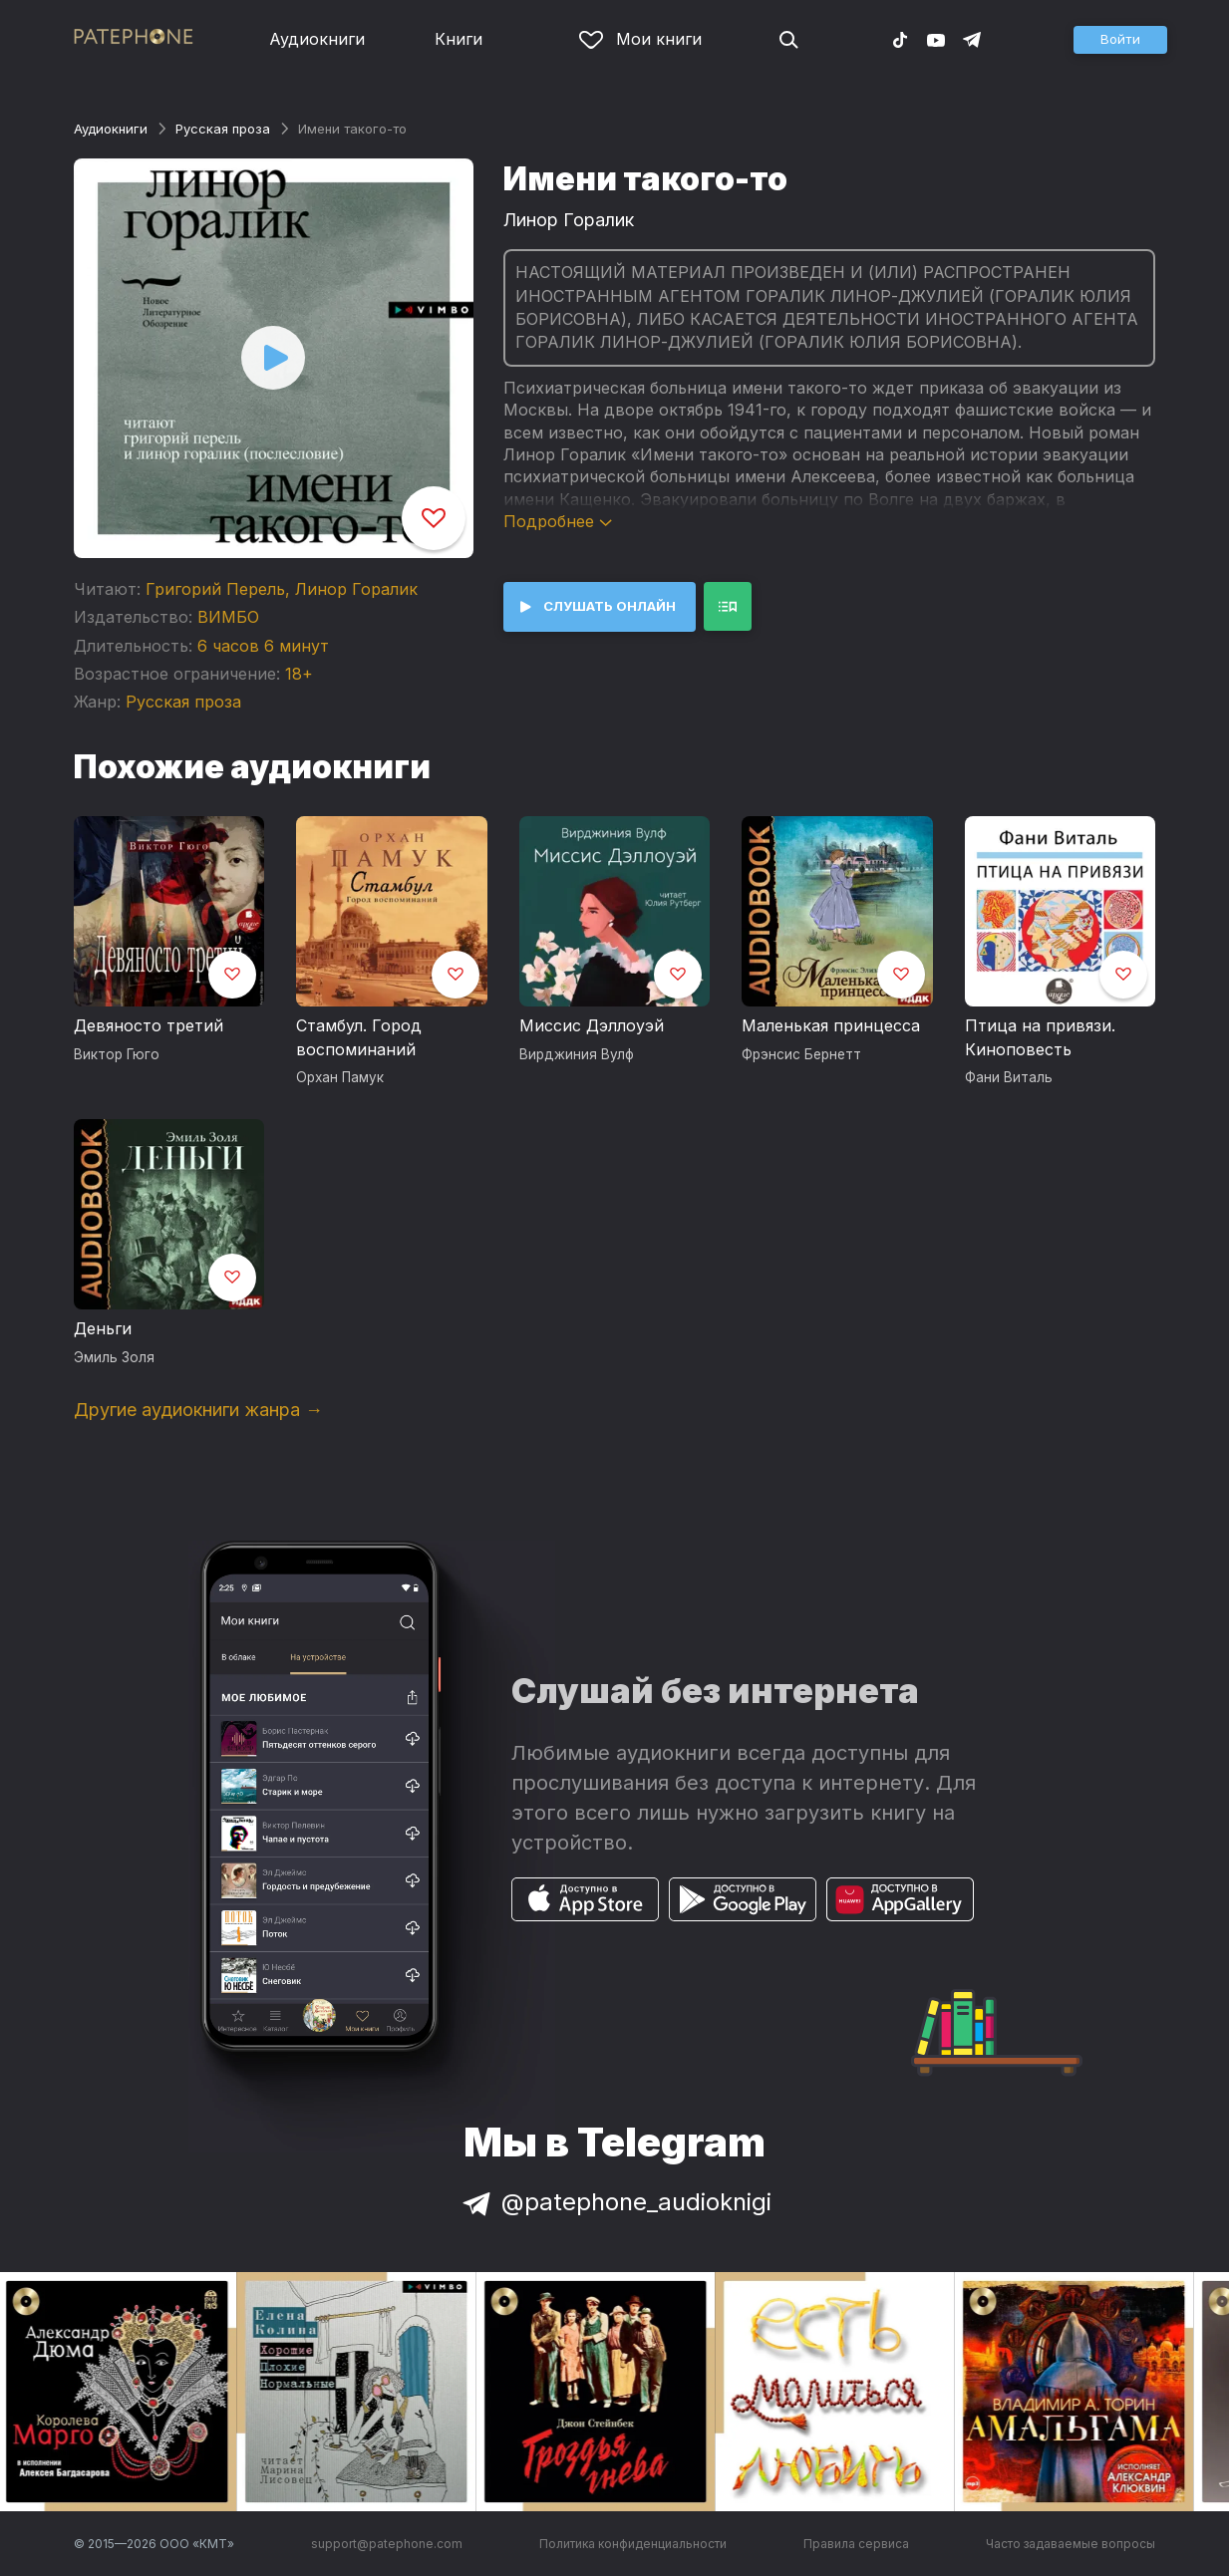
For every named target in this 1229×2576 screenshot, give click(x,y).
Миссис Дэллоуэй (591, 1025)
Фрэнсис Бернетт (801, 1054)
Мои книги (640, 39)
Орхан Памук (340, 1077)
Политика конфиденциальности (633, 2543)
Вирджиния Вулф (576, 1054)
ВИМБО (228, 617)
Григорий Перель (215, 589)
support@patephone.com (386, 2543)
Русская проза (222, 129)
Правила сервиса (856, 2543)
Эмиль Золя (114, 1357)
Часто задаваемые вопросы (1070, 2543)
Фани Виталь (1009, 1077)
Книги (458, 39)
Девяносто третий (148, 1025)
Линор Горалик (356, 589)
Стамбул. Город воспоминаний (359, 1037)
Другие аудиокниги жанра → (198, 1409)
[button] (1120, 40)
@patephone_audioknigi (615, 2201)
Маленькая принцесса (831, 1025)
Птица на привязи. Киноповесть (1040, 1037)
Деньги (103, 1328)
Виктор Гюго (116, 1054)
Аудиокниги (317, 39)
